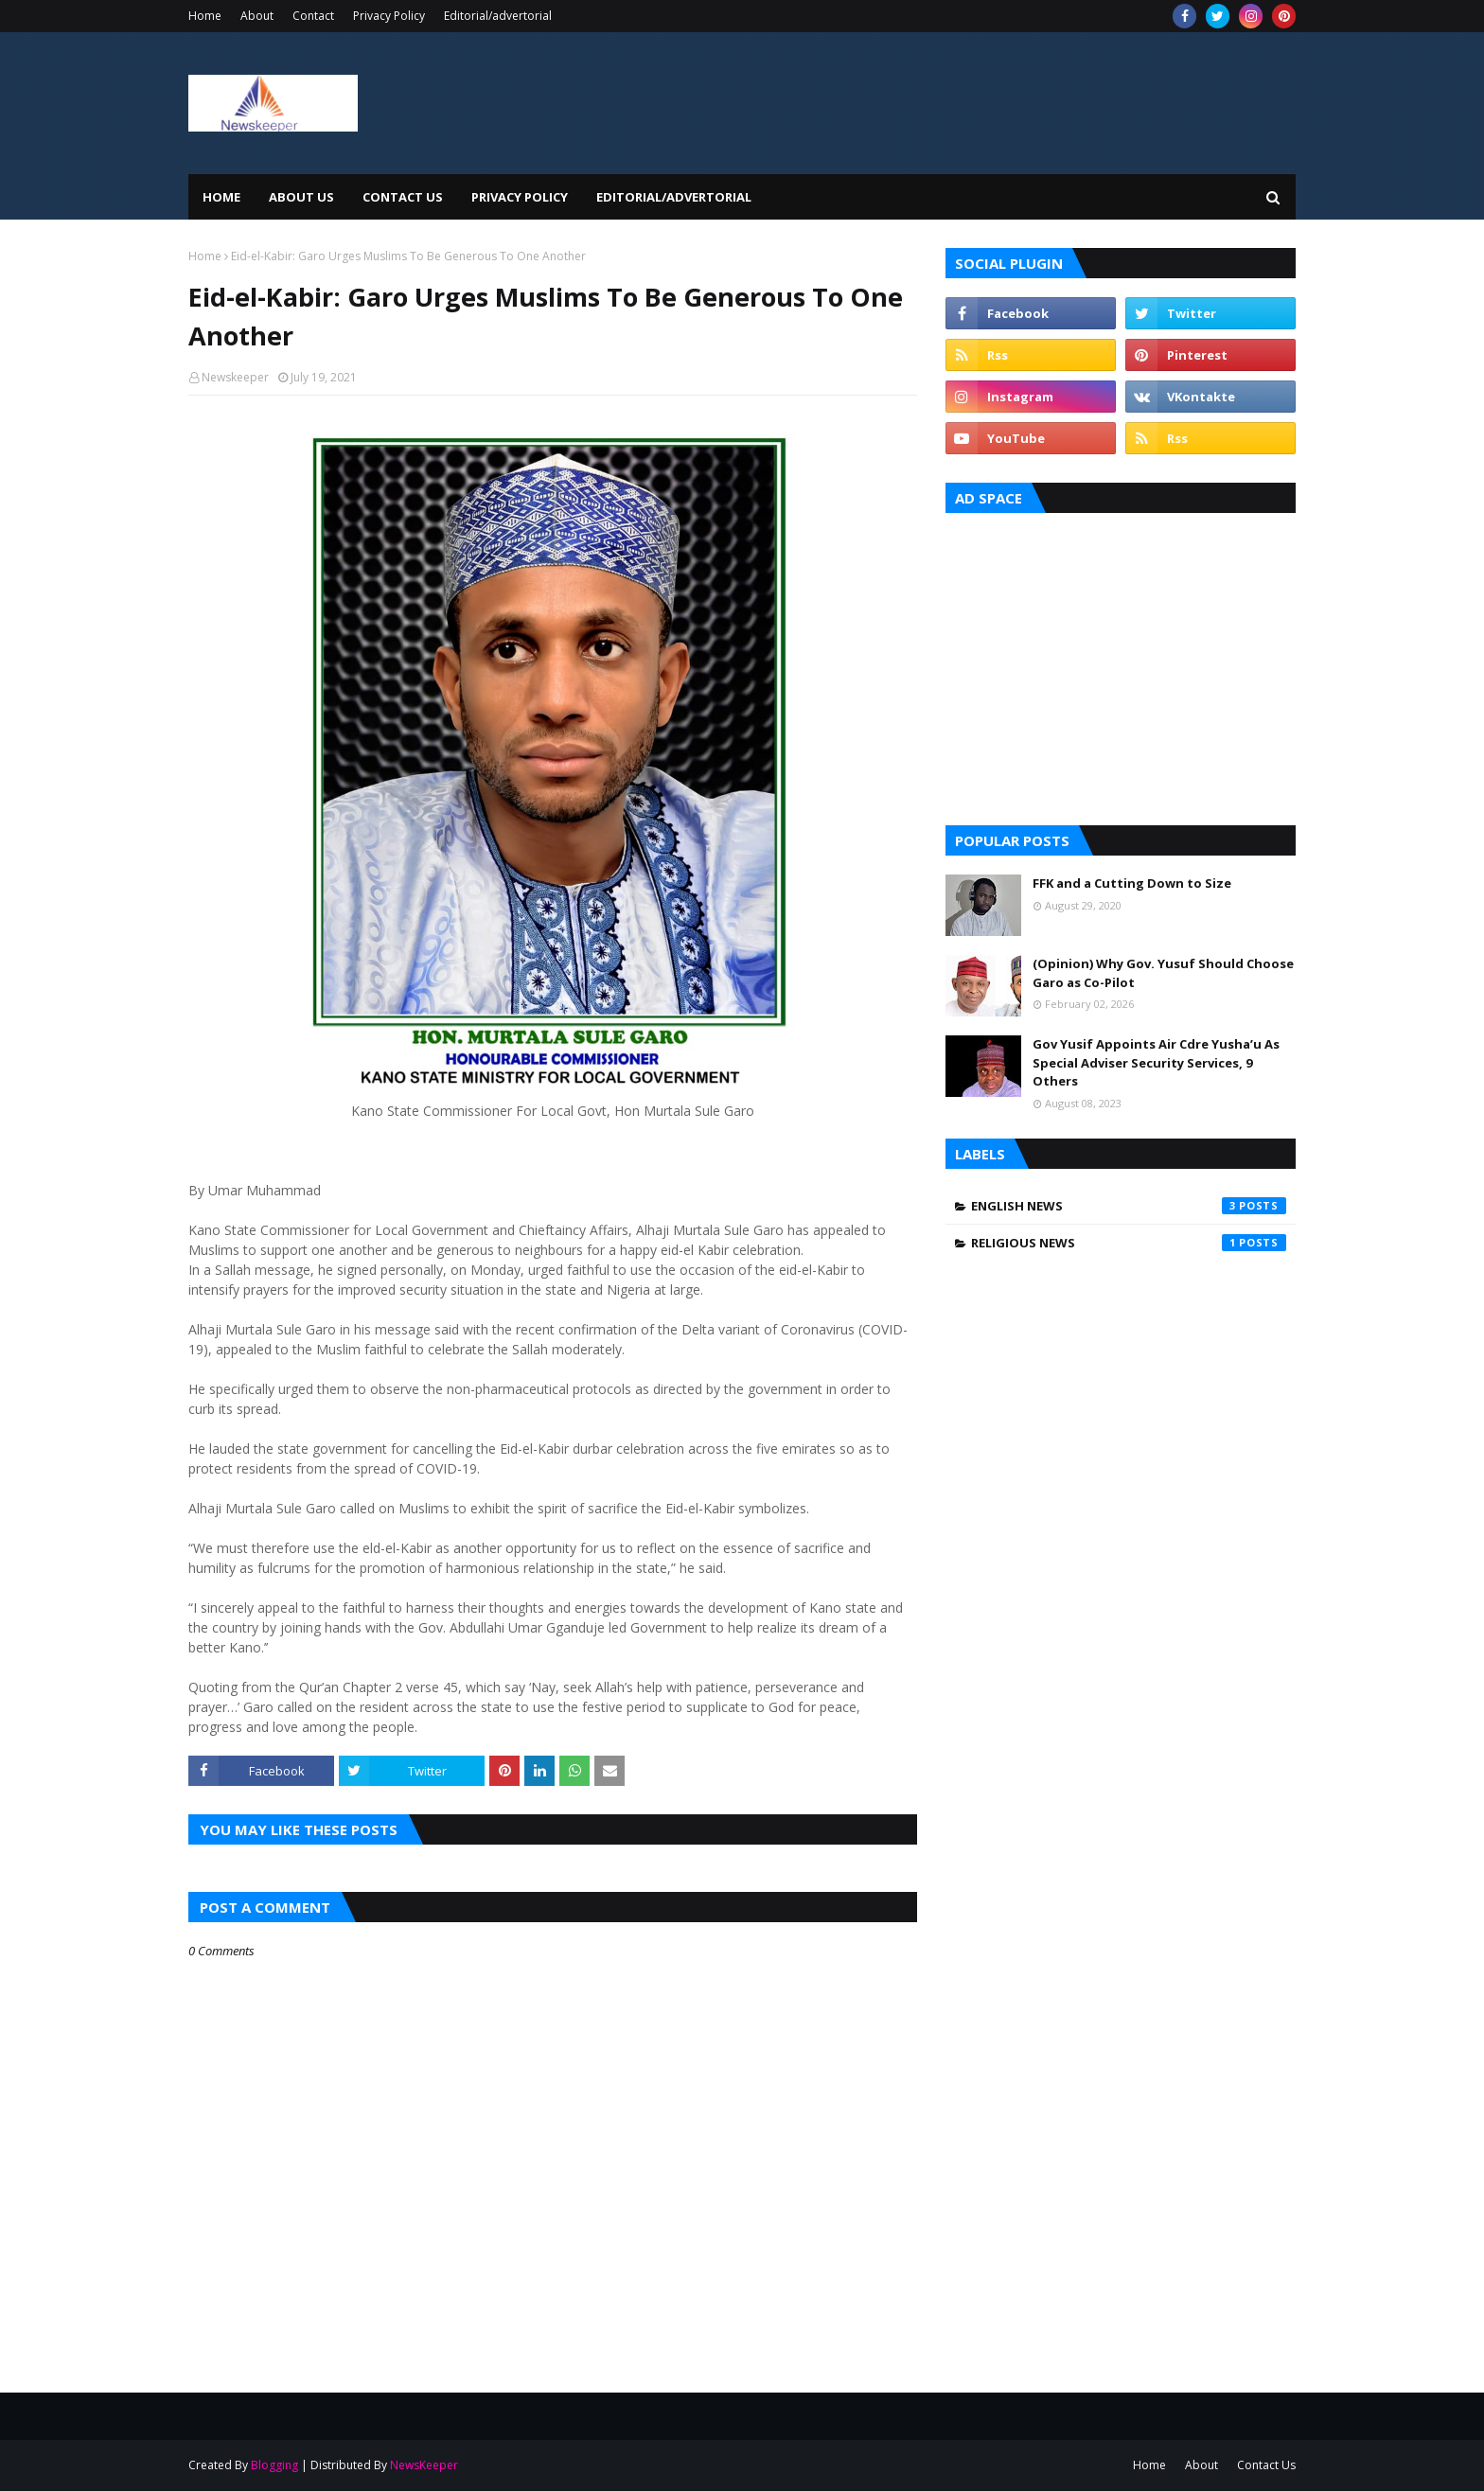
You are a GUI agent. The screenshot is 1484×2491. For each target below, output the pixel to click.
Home (204, 16)
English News (1128, 1205)
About (257, 16)
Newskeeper (235, 377)
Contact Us (1266, 2465)
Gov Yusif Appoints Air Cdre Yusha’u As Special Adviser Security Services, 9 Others (1156, 1062)
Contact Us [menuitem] (402, 196)
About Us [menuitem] (301, 196)
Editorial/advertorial (498, 16)
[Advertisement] (1120, 664)
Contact (313, 16)
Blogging (274, 2465)
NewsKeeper (424, 2465)
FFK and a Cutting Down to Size (1132, 883)
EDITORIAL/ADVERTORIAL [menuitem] (673, 196)
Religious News (1128, 1242)
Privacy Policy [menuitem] (519, 196)
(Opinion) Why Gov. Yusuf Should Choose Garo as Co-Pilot (1163, 973)
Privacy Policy (389, 16)
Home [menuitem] (221, 196)
